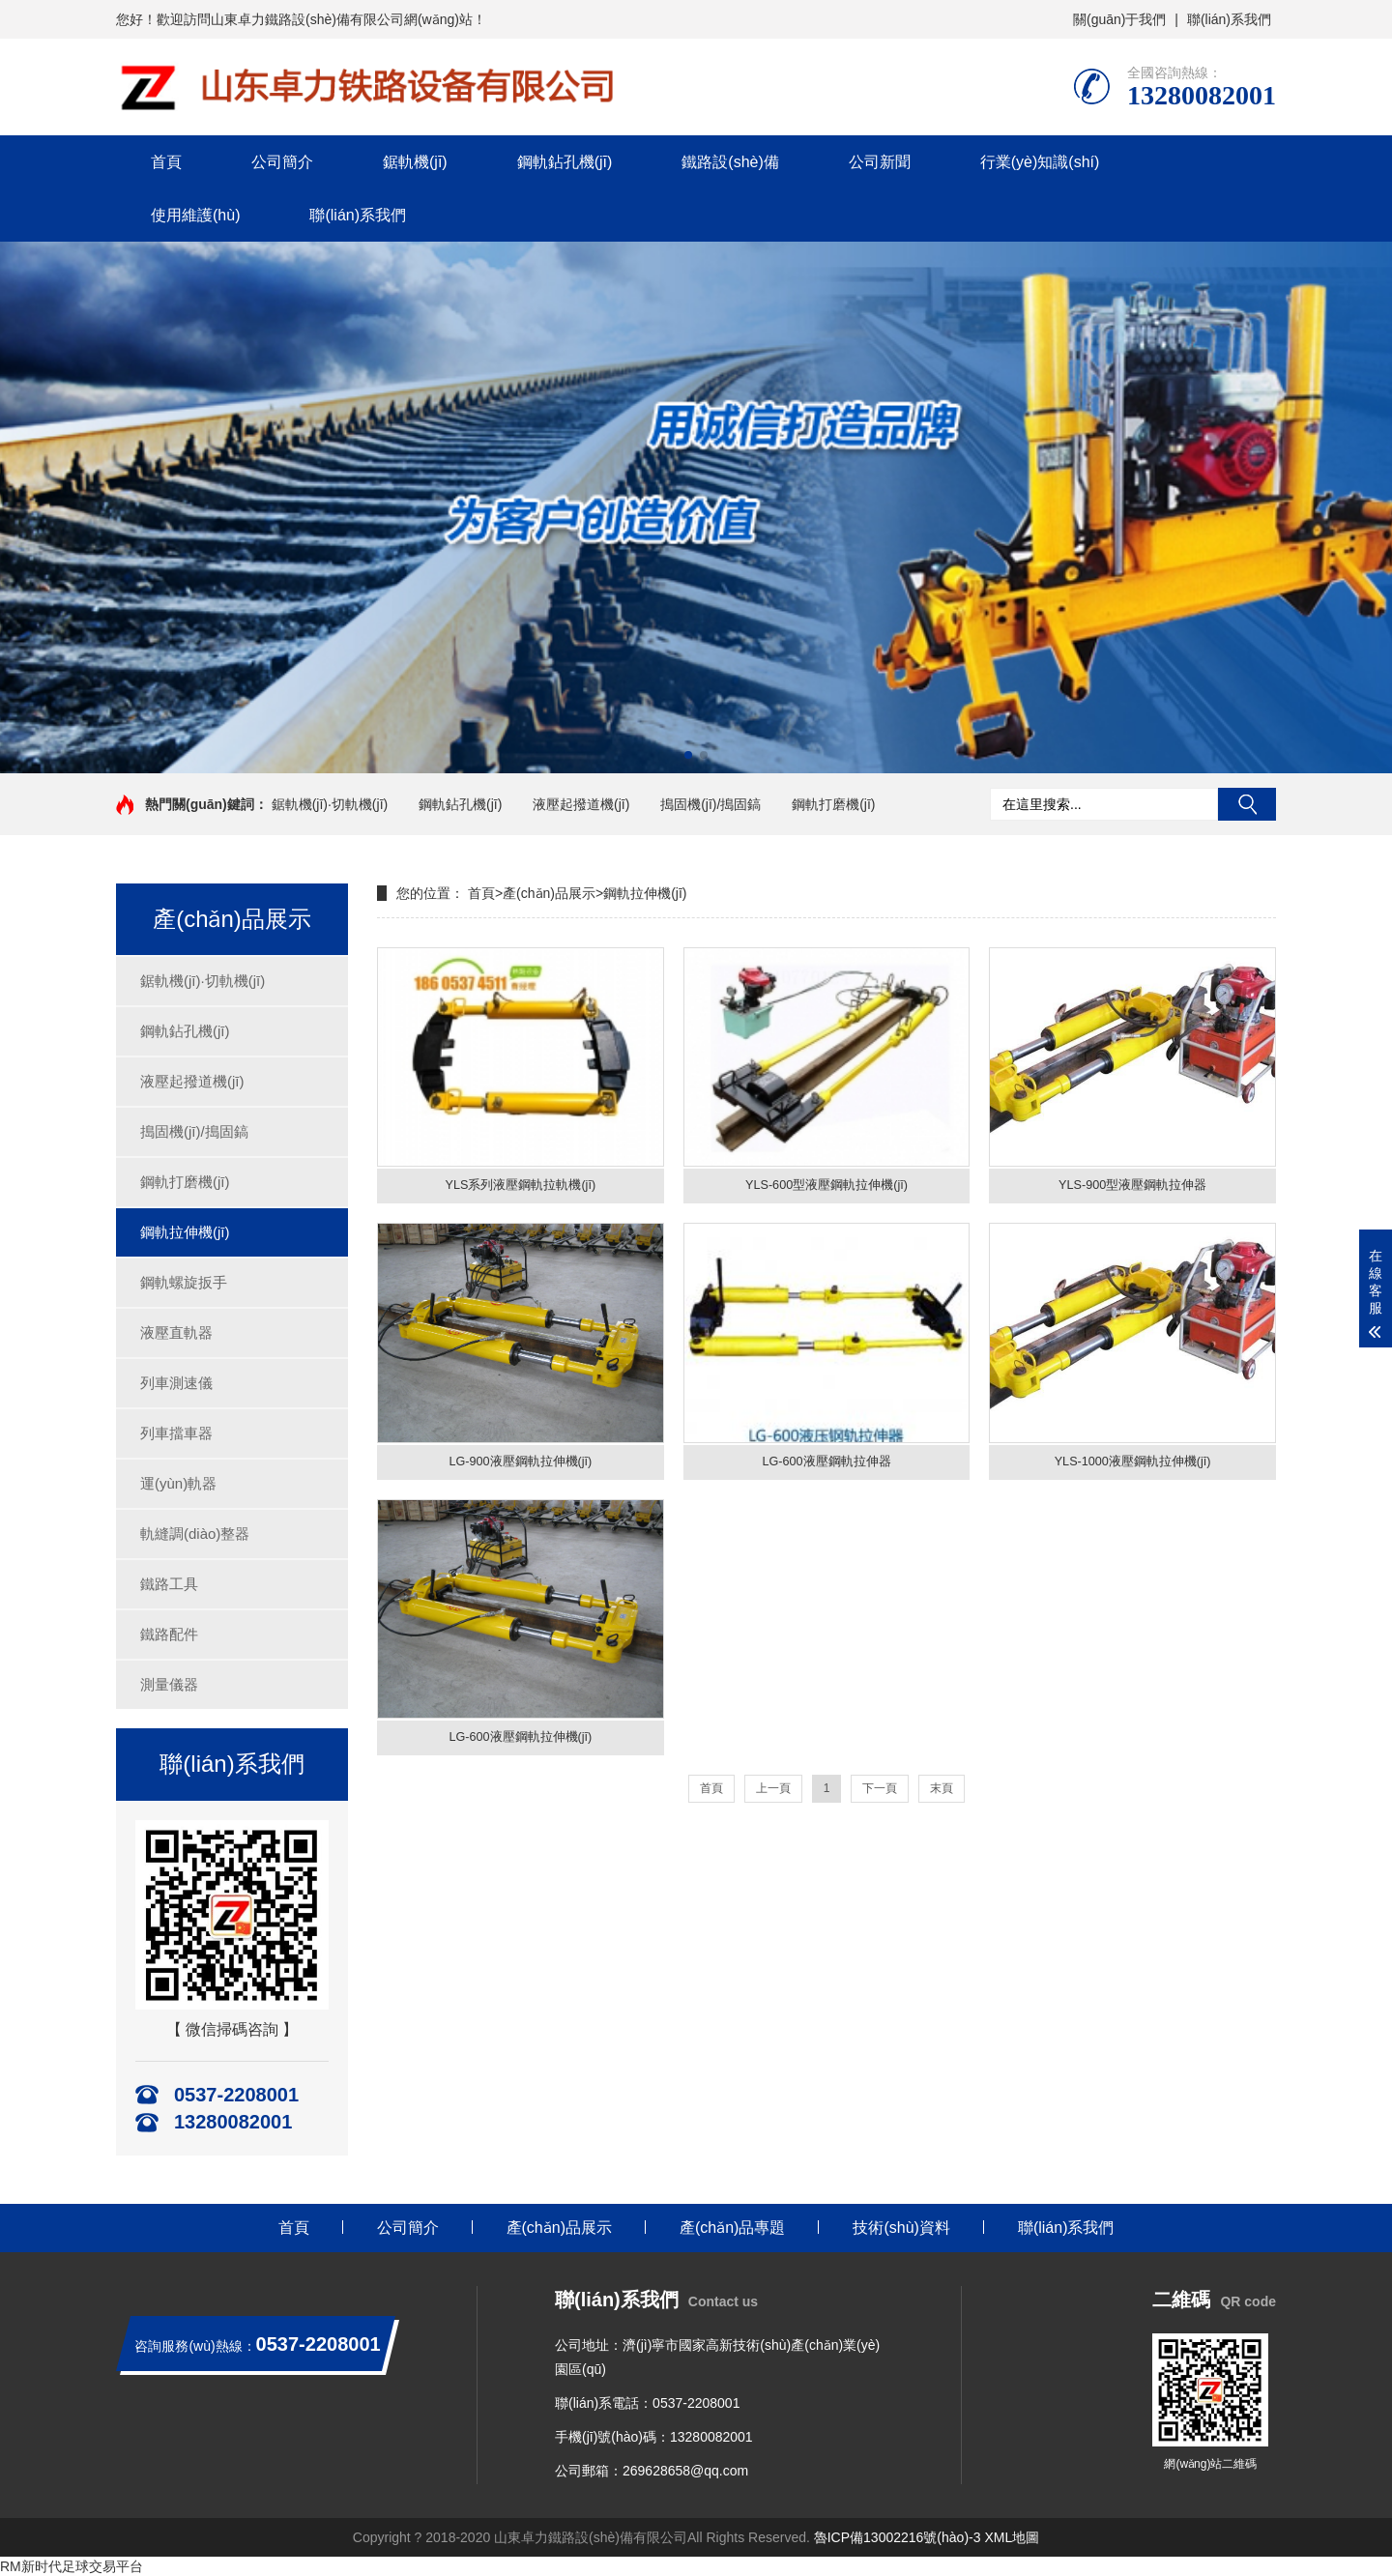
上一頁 (773, 1800)
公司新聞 (880, 162)
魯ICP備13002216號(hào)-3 (897, 2537)
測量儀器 (169, 1684)
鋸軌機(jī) (415, 162)
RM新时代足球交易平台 (71, 2566)
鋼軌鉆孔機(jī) (565, 162)
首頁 (166, 162)
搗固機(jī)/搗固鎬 (710, 804)
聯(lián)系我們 (1229, 19)
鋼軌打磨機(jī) (833, 804)
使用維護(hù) (195, 215)
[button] (688, 755)
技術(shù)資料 (901, 2227)
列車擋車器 (176, 1433)
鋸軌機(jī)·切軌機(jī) (330, 804)
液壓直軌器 (176, 1332)
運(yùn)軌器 (178, 1483)
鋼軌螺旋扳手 (183, 1282)
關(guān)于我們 (1119, 19)
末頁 (941, 1800)
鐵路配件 (169, 1634)
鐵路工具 (169, 1584)
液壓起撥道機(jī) (581, 804)
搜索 (1247, 804)
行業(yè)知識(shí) (1040, 162)
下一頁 (879, 1800)
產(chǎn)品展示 (549, 893)
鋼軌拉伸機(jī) (185, 1232)
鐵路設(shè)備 (730, 162)
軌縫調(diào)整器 (194, 1533)
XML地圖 (1011, 2537)
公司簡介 (282, 162)
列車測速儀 (176, 1383)
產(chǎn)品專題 (732, 2227)
